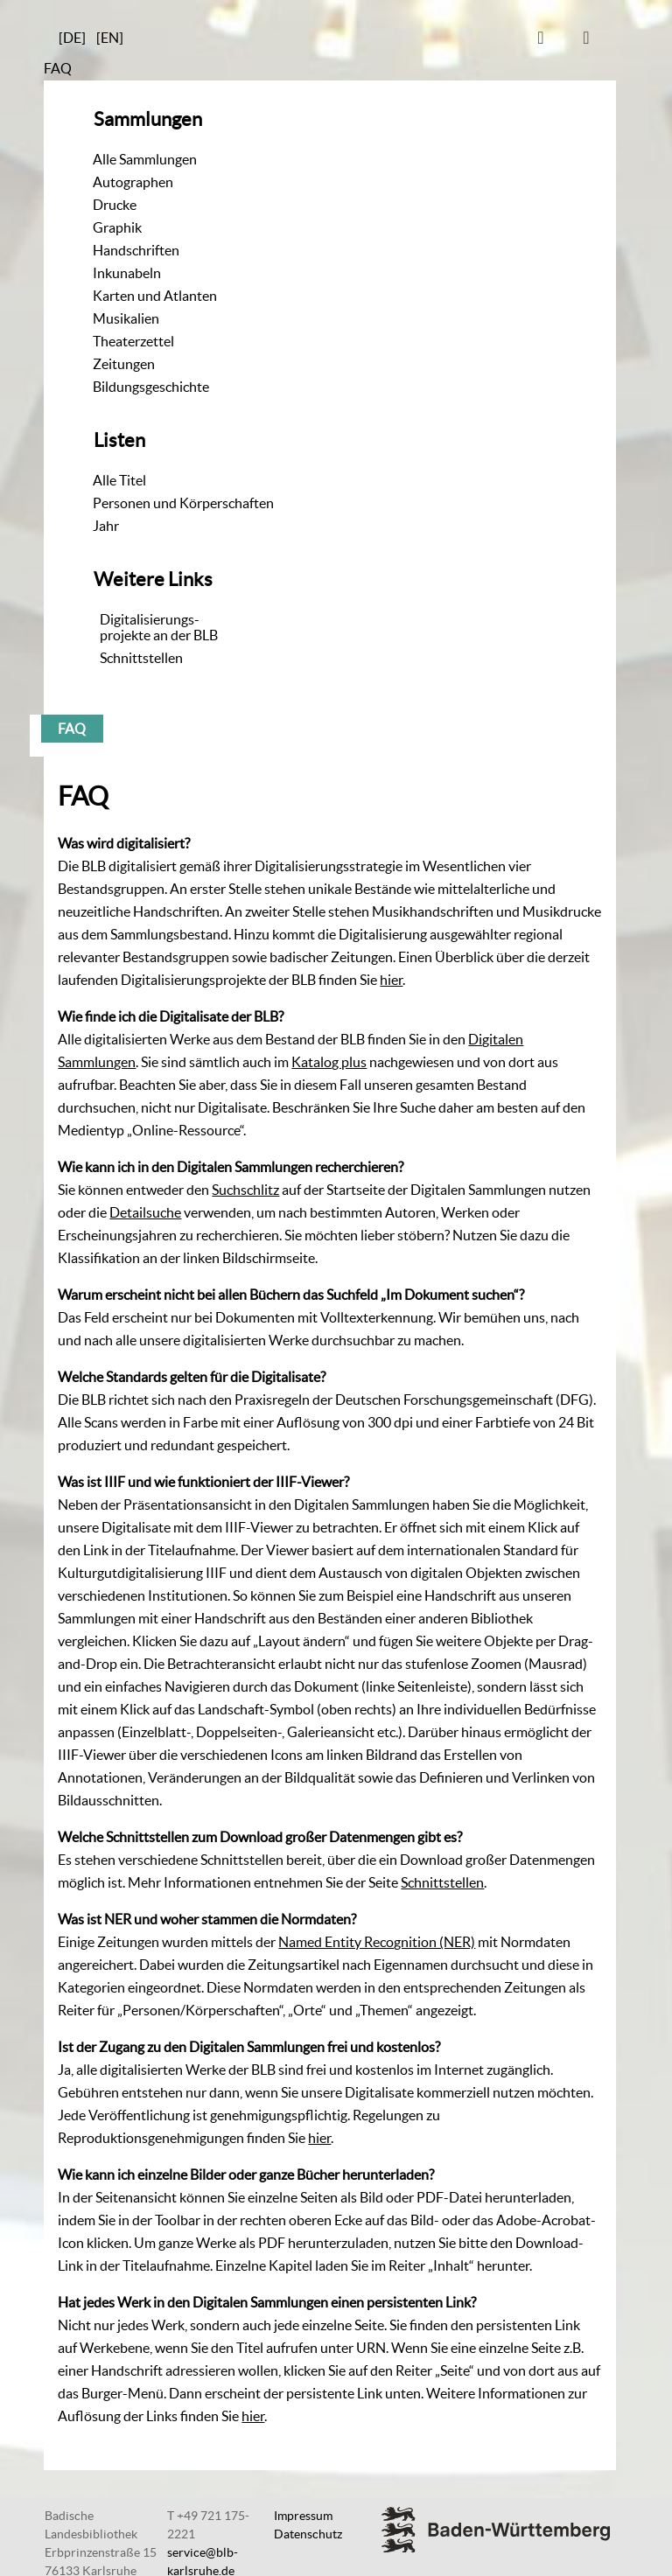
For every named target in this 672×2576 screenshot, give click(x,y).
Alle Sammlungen (145, 159)
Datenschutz (308, 2534)
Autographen (133, 182)
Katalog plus (329, 1062)
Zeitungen (124, 364)
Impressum (303, 2516)
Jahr (106, 526)
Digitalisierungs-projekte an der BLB (159, 627)
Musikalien (126, 318)
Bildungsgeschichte (151, 386)
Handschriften (136, 250)
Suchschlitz (245, 1189)
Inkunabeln (127, 273)
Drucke (114, 205)
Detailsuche (145, 1212)
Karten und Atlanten (155, 296)
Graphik (117, 227)
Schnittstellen (141, 658)
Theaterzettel (133, 341)
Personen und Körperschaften (183, 503)
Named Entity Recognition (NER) (376, 1942)
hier (391, 980)
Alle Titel (119, 480)
